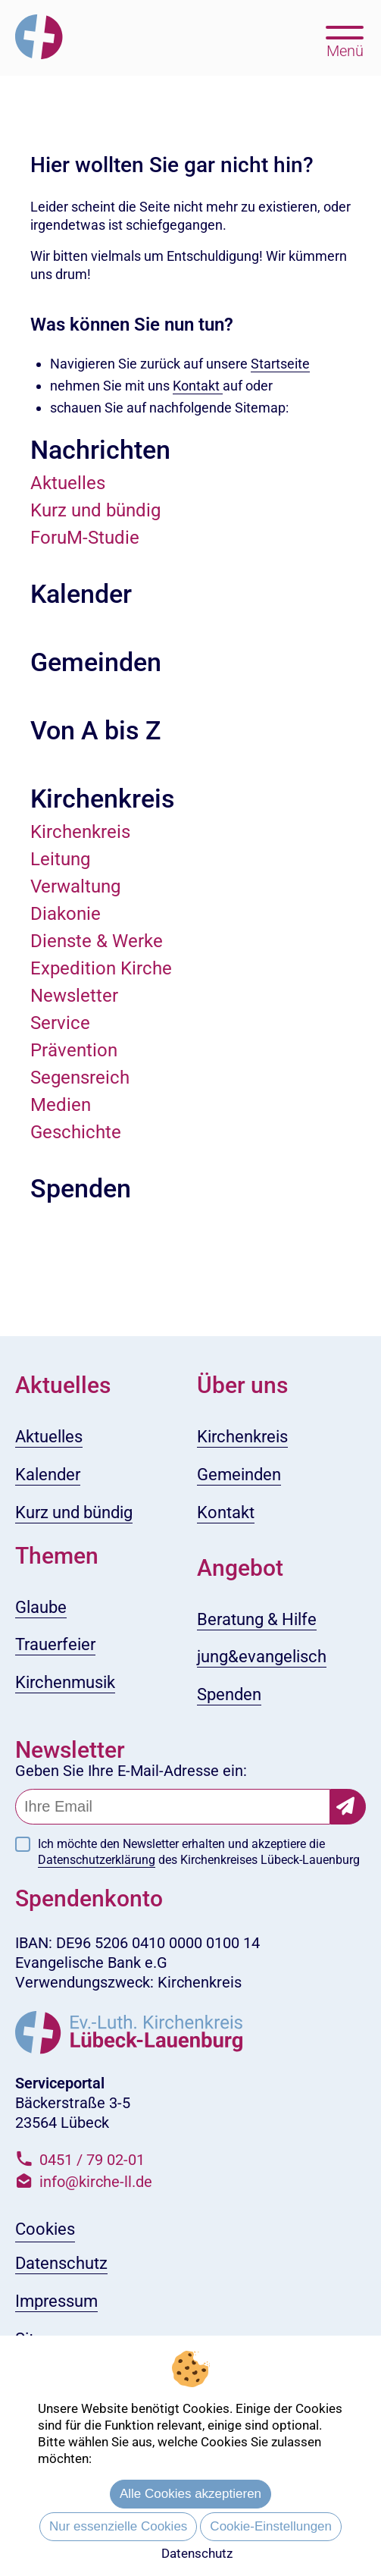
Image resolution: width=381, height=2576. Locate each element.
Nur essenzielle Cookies (118, 2526)
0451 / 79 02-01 (92, 2160)
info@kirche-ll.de (95, 2182)
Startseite (280, 364)
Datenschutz (197, 2553)
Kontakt (198, 386)
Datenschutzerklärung (96, 1860)
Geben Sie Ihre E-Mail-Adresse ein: (131, 1771)
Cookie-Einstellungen (271, 2526)
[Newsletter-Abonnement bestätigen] (348, 1807)
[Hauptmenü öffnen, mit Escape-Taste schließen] (345, 40)
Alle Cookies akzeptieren (190, 2494)
